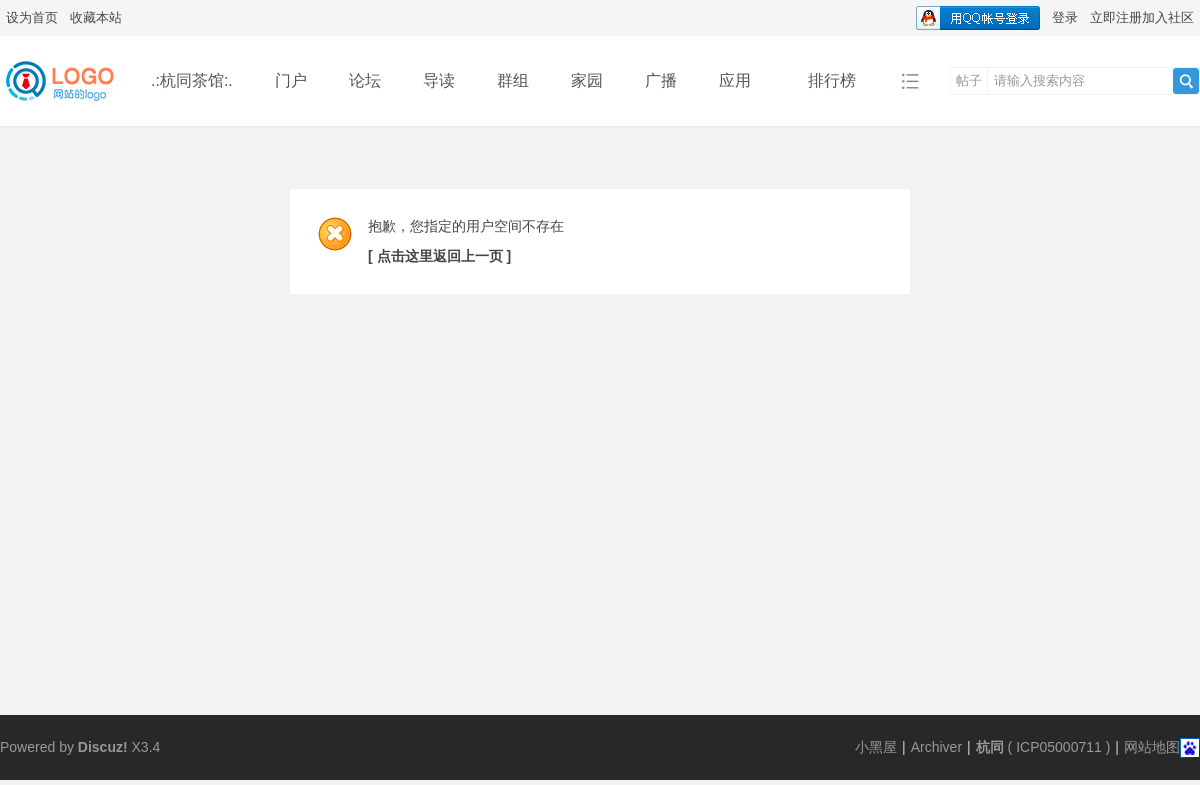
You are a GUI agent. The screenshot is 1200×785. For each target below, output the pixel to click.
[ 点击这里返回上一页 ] (439, 256)
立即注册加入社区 (1142, 17)
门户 (291, 80)
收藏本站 (96, 17)
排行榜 (832, 80)
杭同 (990, 747)
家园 (587, 80)
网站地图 (1152, 747)
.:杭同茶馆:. (192, 80)
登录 (1065, 17)
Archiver (936, 747)
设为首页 (32, 17)
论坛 (365, 80)
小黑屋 (876, 747)
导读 (439, 80)
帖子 (969, 80)
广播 (661, 80)
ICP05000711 (1059, 747)
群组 (513, 80)
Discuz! (103, 747)
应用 (742, 80)
